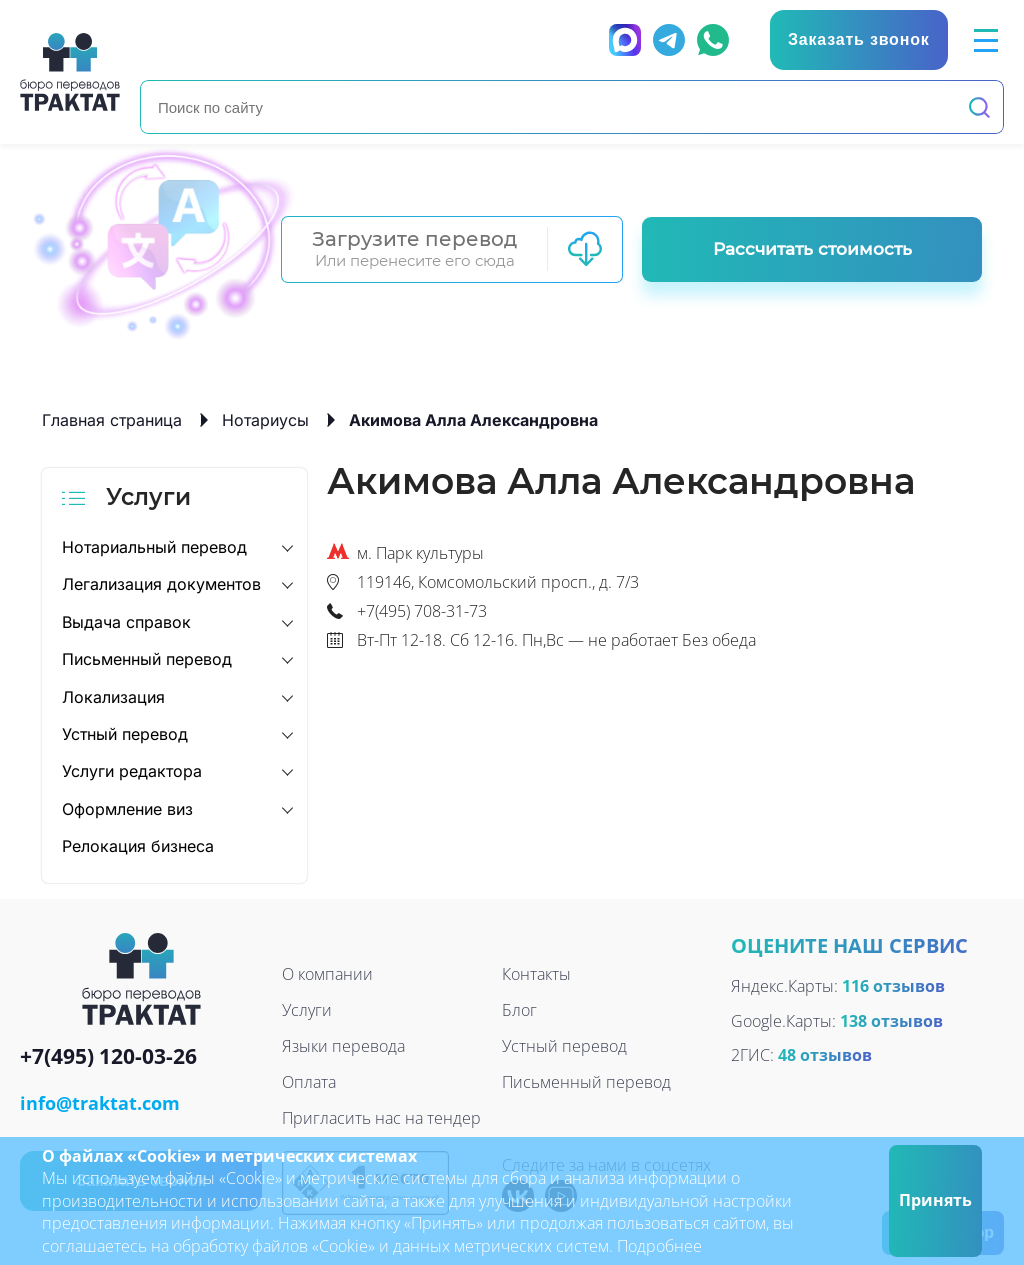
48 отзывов (825, 1055)
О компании (327, 974)
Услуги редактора (132, 771)
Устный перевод (125, 734)
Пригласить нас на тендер (381, 1118)
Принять (935, 1200)
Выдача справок (126, 622)
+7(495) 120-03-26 (108, 1057)
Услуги (307, 1010)
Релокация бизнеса (138, 846)
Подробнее (659, 1246)
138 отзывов (891, 1021)
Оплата (309, 1082)
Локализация (113, 697)
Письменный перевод (147, 659)
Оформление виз (127, 809)
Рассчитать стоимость (812, 249)
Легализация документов (161, 584)
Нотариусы (265, 420)
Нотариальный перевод (154, 547)
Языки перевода (343, 1046)
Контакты (536, 974)
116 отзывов (893, 986)
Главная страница (112, 420)
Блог (519, 1010)
